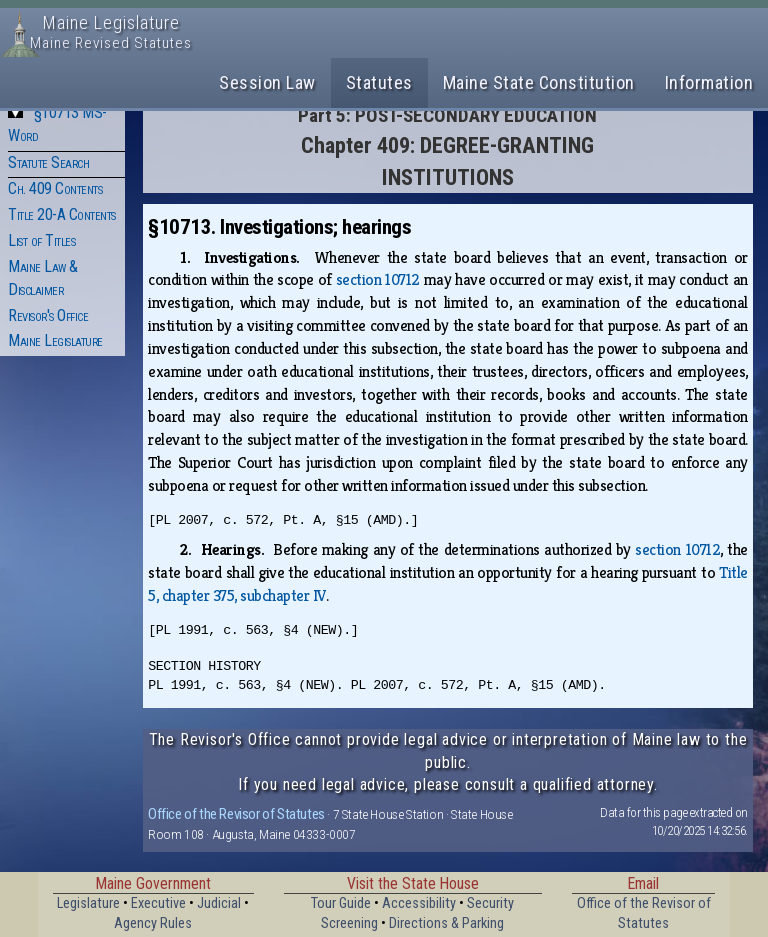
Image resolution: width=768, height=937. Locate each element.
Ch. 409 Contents (55, 188)
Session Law (267, 82)
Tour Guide (341, 903)
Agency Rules (153, 923)
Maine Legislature (55, 340)
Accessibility (419, 903)
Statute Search (48, 162)
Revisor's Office (48, 315)
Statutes (379, 82)
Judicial (219, 903)
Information (709, 82)
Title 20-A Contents (62, 214)
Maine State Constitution (539, 82)
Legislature (88, 903)
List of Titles (41, 240)
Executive (158, 903)
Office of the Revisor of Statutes (236, 814)
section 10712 (378, 279)
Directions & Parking (446, 923)
